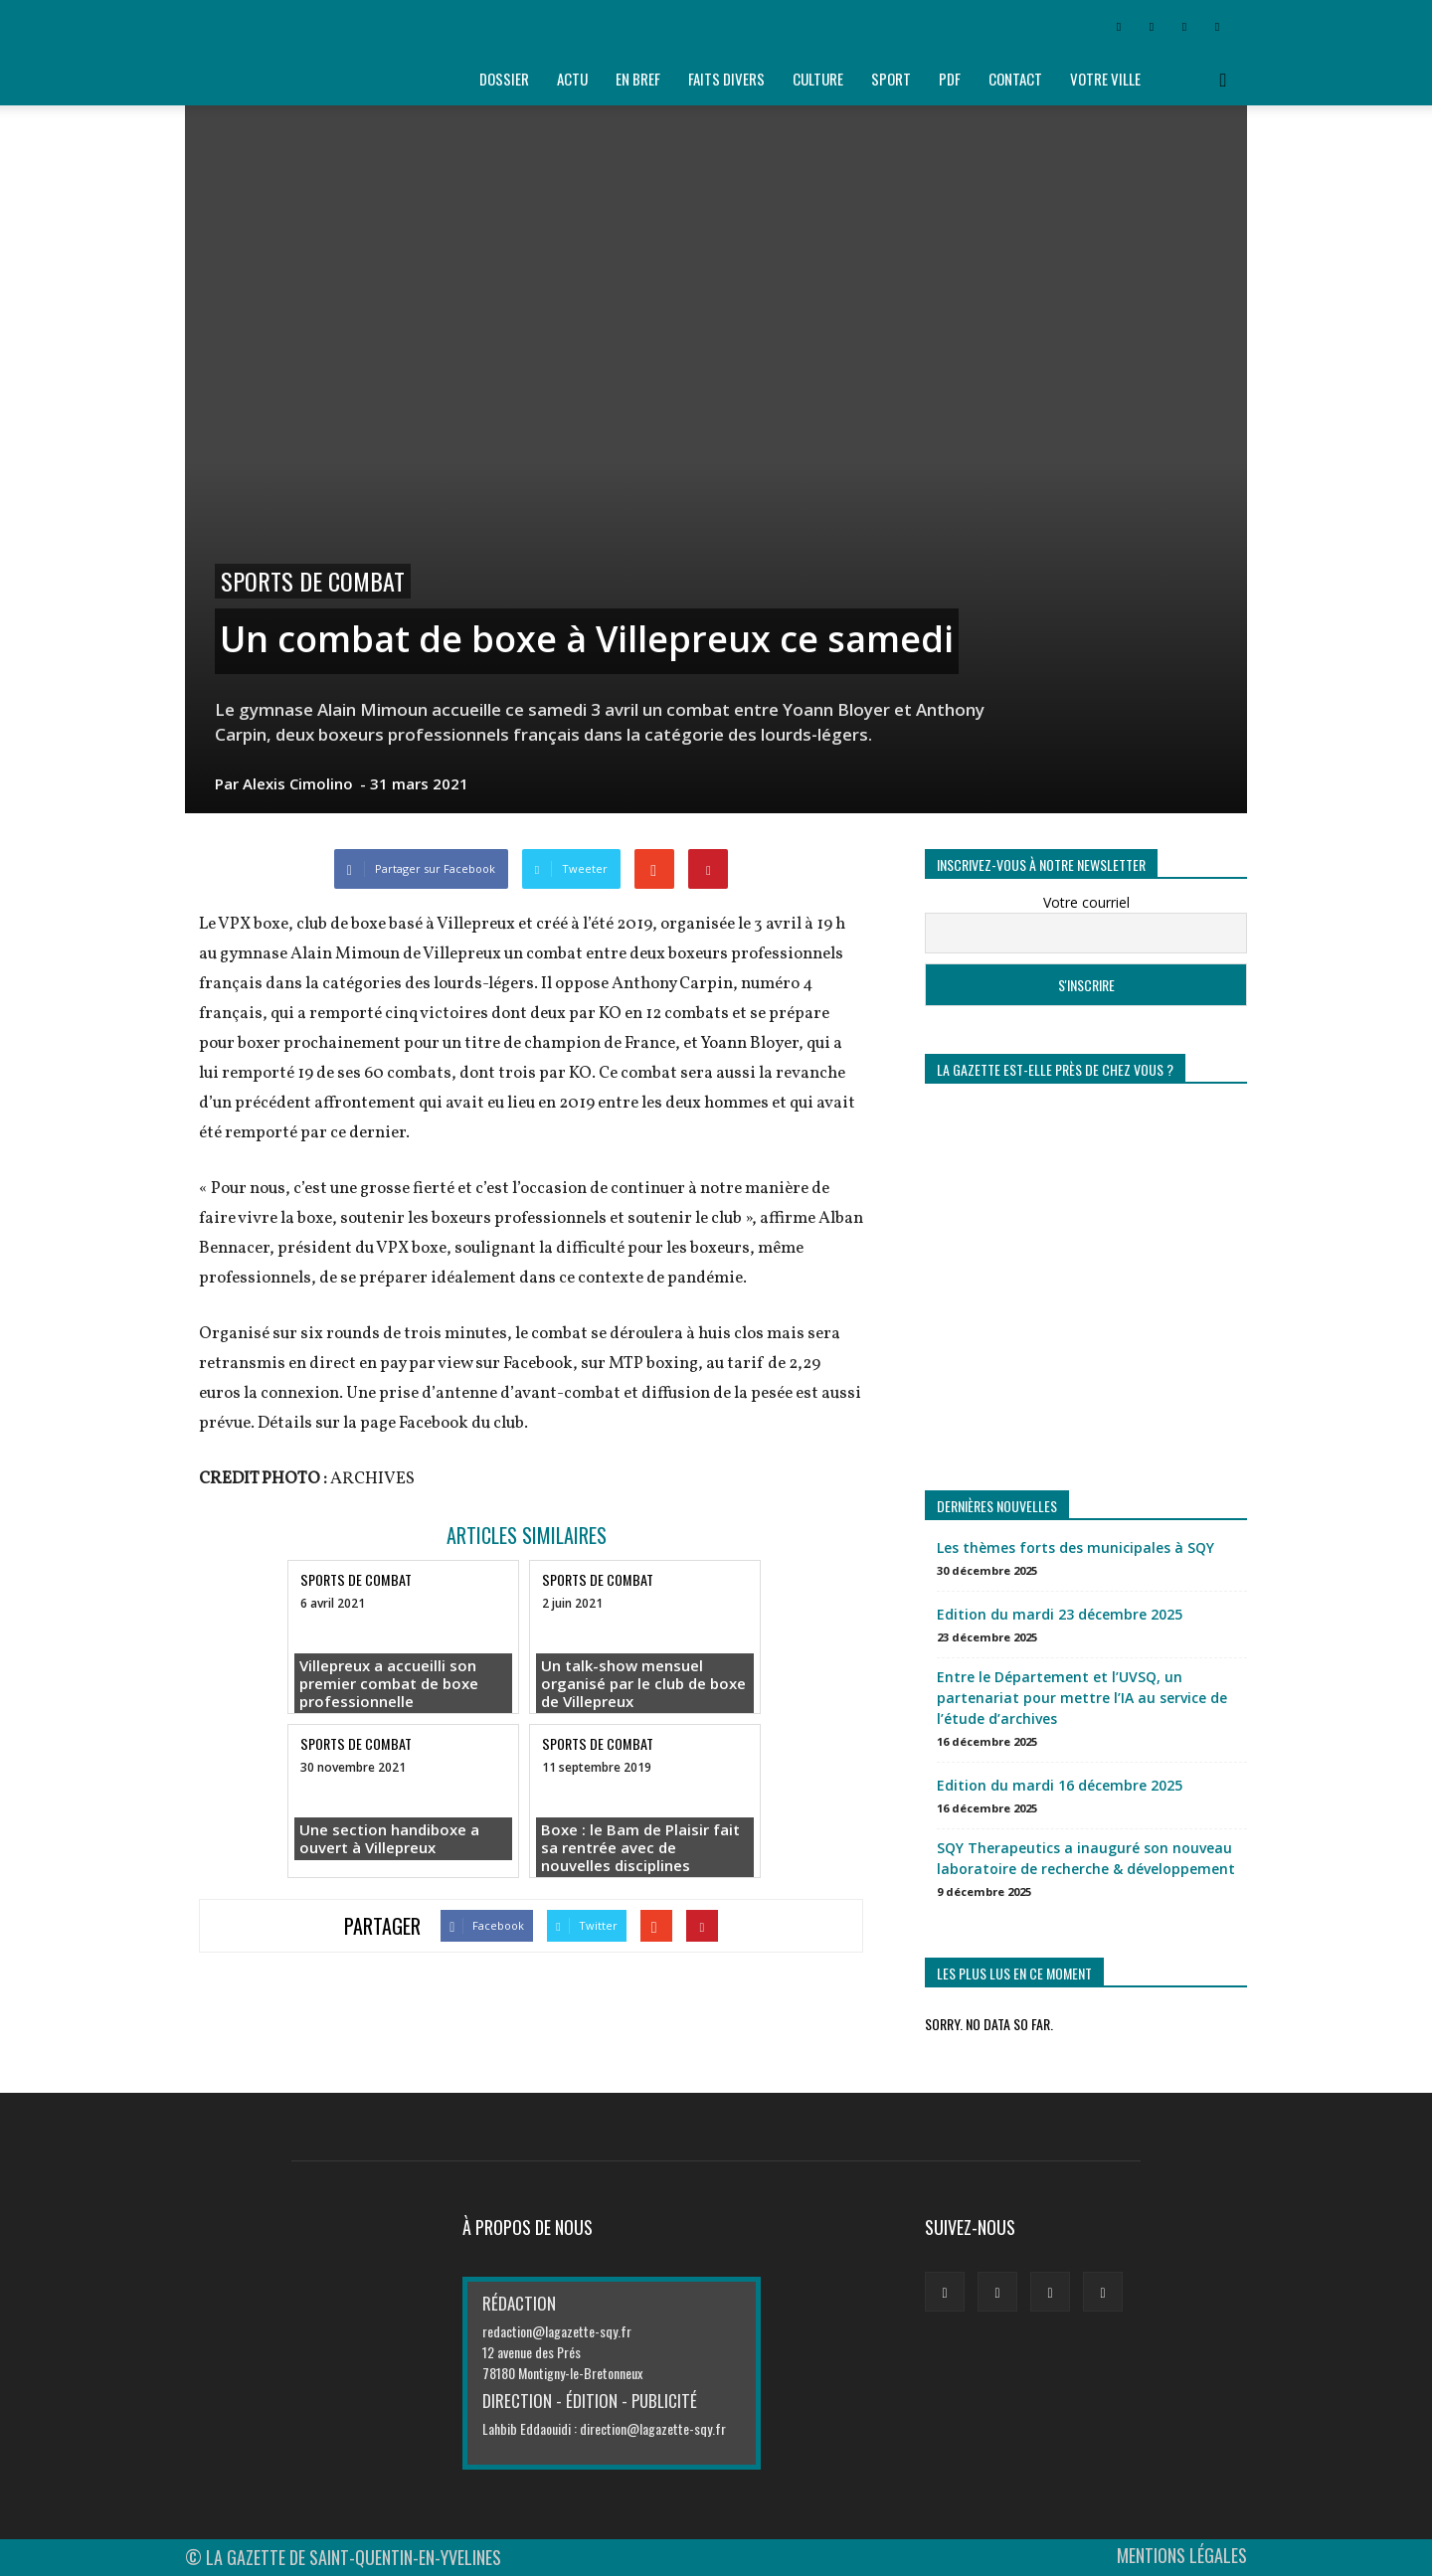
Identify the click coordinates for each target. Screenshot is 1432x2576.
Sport (891, 78)
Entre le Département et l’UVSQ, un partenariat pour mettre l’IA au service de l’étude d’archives (1082, 1697)
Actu (572, 78)
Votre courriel (1086, 902)
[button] (1223, 79)
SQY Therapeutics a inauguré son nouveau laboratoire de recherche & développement (1086, 1858)
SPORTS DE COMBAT (313, 581)
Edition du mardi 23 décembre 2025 (1059, 1614)
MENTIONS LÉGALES (1182, 2555)
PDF (950, 78)
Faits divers (726, 78)
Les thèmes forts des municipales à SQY (1075, 1547)
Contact (1015, 78)
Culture (818, 78)
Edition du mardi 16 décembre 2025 (1059, 1785)
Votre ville (1105, 78)
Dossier (504, 78)
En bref (638, 78)
